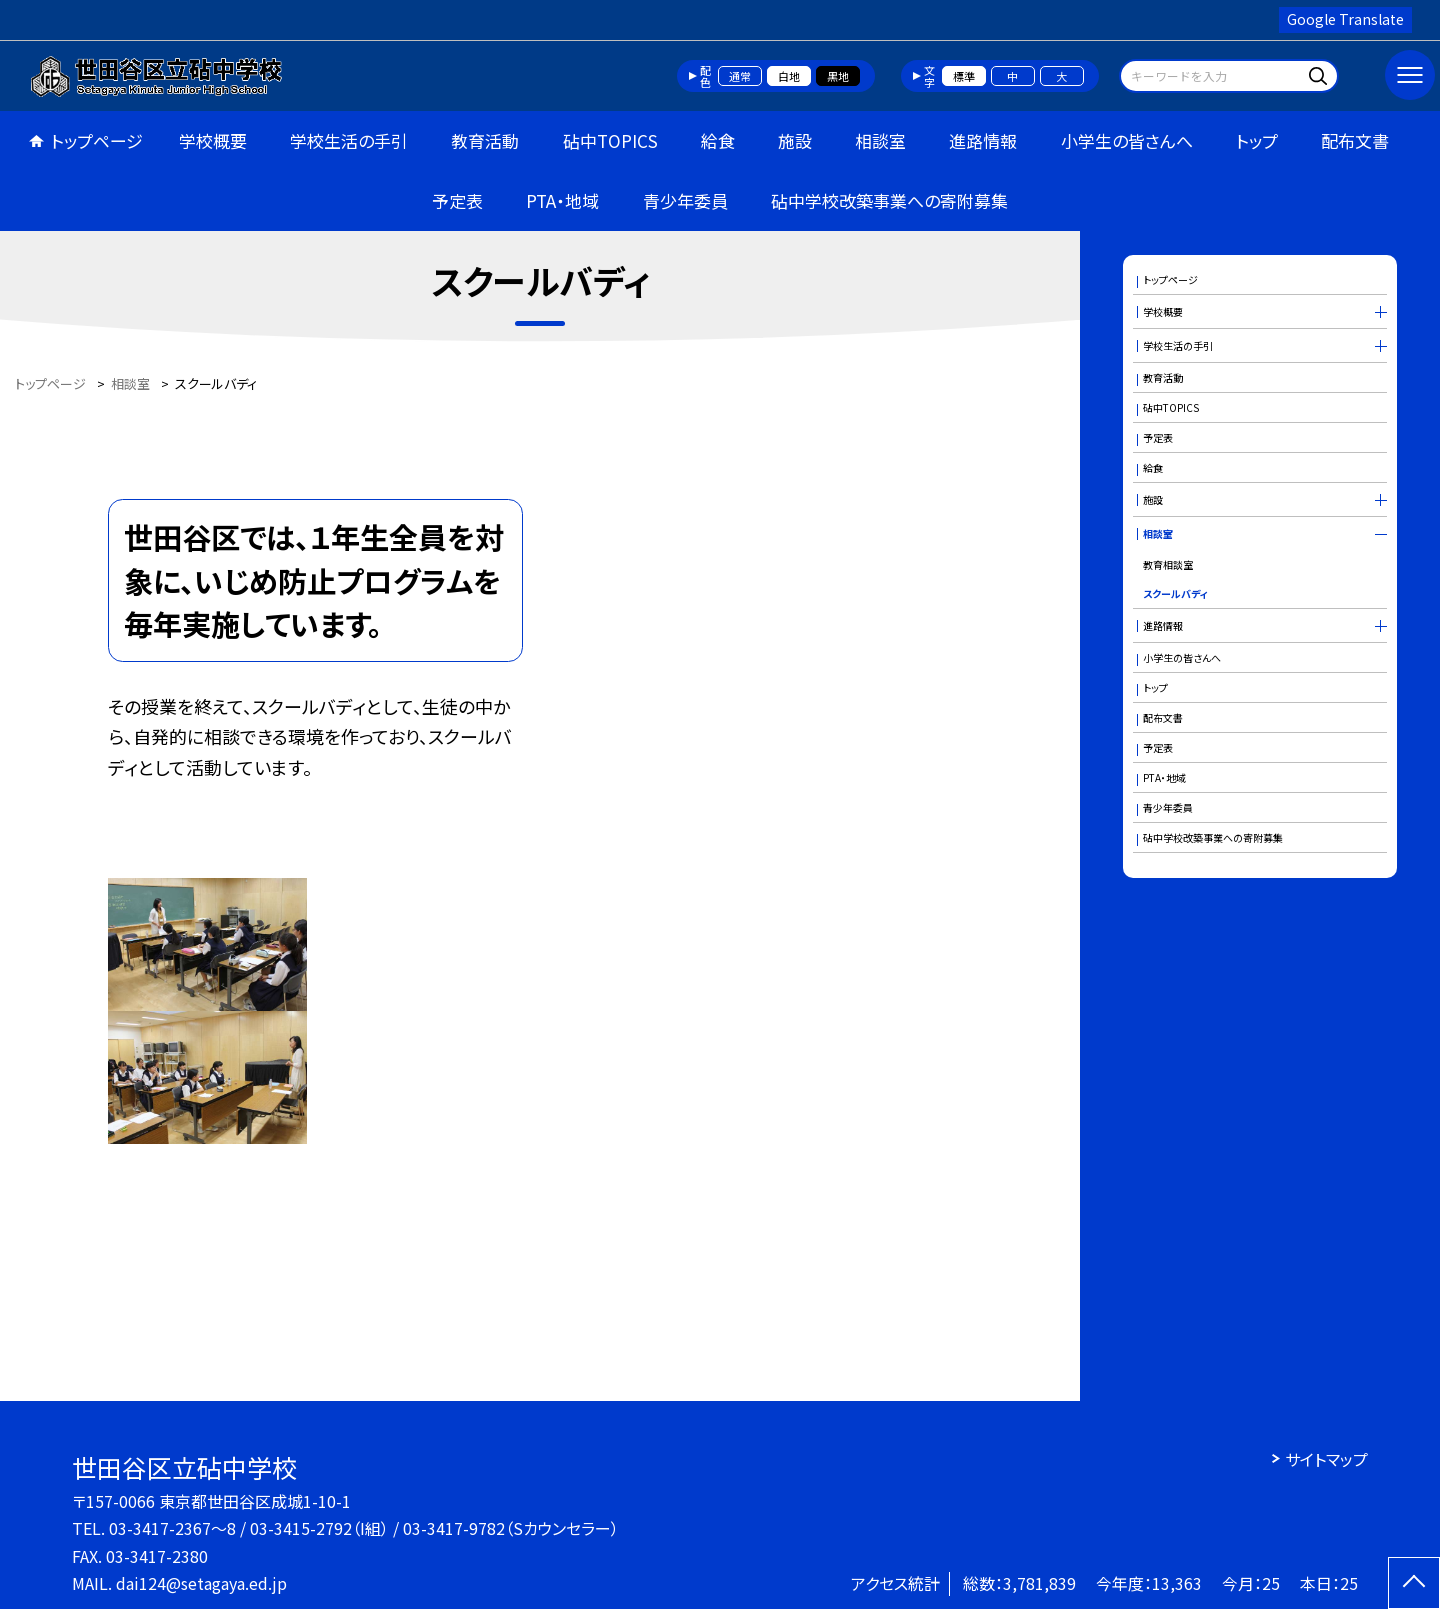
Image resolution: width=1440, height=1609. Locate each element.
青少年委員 (685, 200)
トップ (1257, 140)
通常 (740, 76)
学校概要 (213, 140)
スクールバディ (1175, 593)
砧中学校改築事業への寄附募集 (889, 200)
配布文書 (1355, 140)
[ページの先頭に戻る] (1414, 1583)
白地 (789, 76)
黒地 (838, 76)
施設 (795, 140)
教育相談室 (1168, 564)
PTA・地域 (562, 200)
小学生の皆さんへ (1127, 140)
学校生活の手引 (349, 140)
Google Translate (1345, 19)
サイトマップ (1326, 1459)
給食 (718, 140)
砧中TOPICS (610, 140)
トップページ (97, 140)
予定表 (457, 200)
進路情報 (983, 140)
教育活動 (485, 140)
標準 (964, 76)
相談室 (880, 140)
